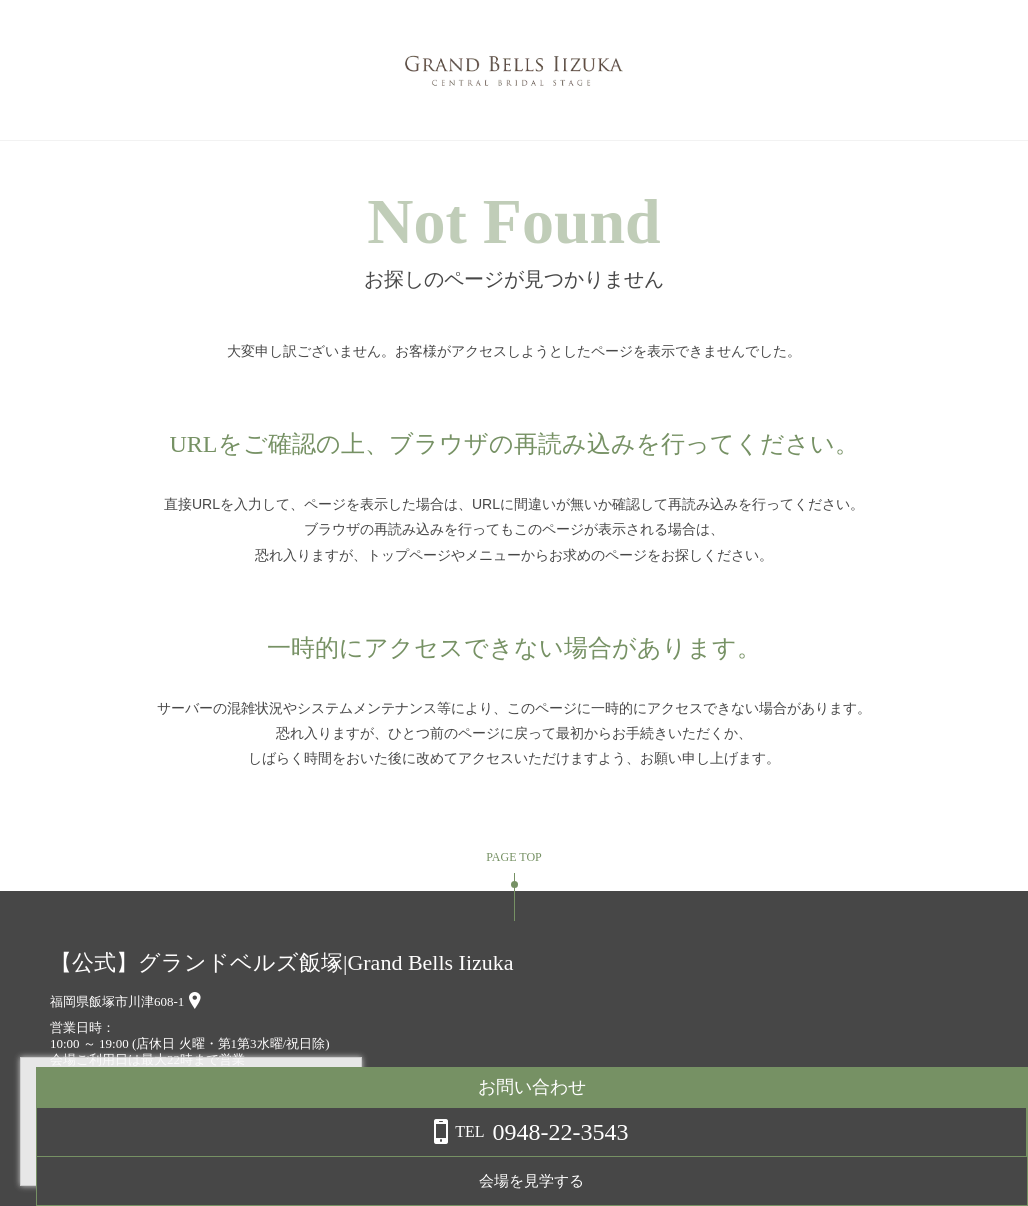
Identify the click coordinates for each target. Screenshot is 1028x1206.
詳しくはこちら (203, 1155)
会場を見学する (868, 1181)
